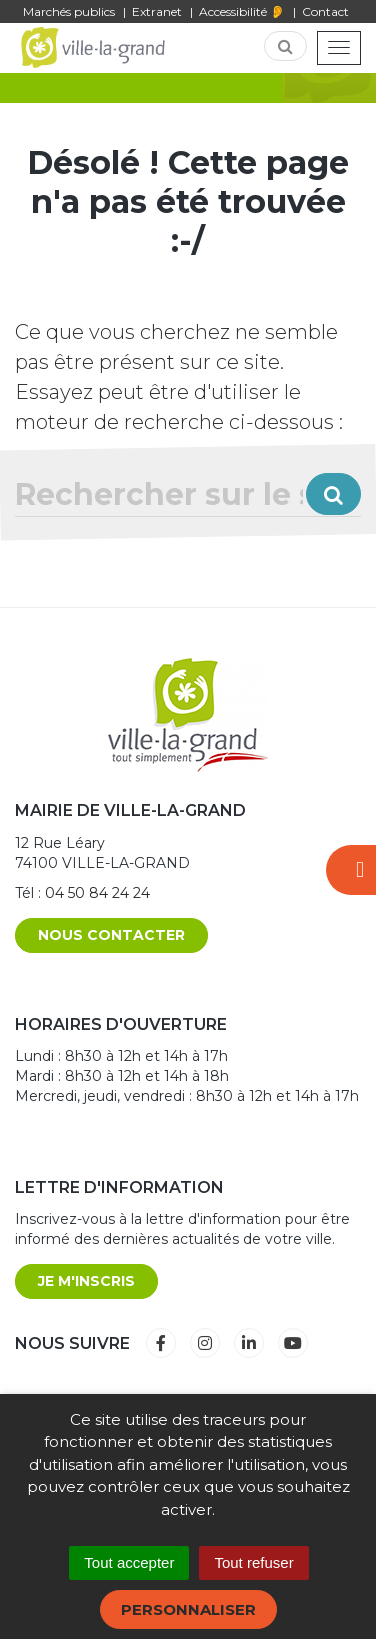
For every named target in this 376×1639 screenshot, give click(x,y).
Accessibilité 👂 (242, 11)
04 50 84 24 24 (97, 893)
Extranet (157, 11)
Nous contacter (111, 935)
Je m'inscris (86, 1281)
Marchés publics (69, 11)
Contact (325, 11)
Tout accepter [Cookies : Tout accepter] (129, 1562)
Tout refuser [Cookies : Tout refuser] (253, 1562)
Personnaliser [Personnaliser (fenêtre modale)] (188, 1609)
